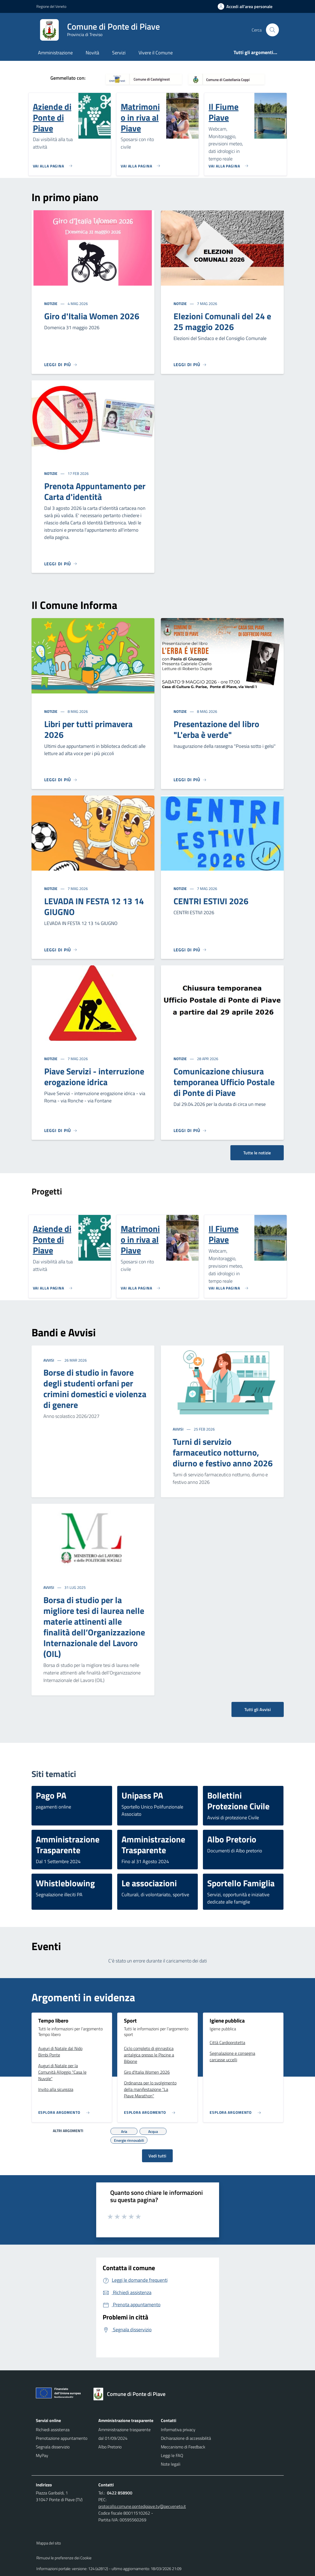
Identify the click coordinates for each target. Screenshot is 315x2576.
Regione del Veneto (51, 6)
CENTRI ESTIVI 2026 (211, 901)
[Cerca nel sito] (272, 29)
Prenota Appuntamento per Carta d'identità (95, 491)
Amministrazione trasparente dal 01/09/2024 (124, 2433)
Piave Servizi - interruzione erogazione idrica (94, 1076)
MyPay (42, 2455)
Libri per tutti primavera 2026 (88, 729)
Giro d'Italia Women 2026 (91, 316)
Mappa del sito (48, 2543)
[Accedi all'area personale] (247, 6)
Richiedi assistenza (53, 2429)
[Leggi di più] (61, 364)
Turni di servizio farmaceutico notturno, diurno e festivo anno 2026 (223, 1452)
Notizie (51, 303)
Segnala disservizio (53, 2447)
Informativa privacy (178, 2429)
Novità (92, 52)
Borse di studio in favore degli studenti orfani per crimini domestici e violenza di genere (94, 1388)
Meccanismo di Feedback (183, 2447)
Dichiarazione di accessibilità (186, 2438)
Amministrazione (55, 52)
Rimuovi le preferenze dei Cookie (64, 2558)
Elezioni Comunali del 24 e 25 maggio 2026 (222, 321)
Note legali (170, 2464)
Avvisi (49, 1360)
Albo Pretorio (110, 2447)
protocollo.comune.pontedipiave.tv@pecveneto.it (142, 2506)
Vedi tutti (157, 2156)
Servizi (119, 52)
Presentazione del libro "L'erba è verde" (216, 729)
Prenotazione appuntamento (61, 2438)
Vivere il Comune (156, 52)
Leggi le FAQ (172, 2455)
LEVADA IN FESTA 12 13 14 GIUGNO (94, 906)
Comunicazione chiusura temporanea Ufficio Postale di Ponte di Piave (224, 1082)
